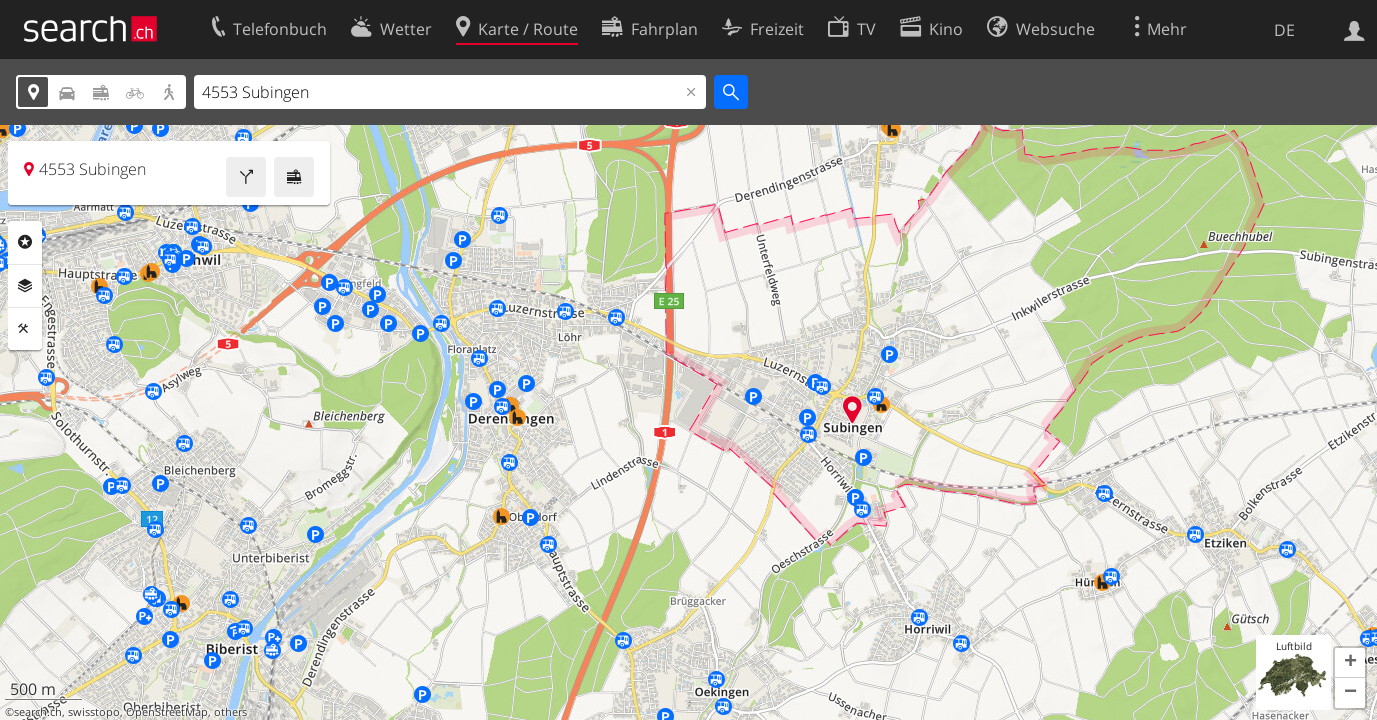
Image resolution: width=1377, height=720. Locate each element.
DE (1284, 30)
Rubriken (25, 242)
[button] (1350, 663)
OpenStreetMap (167, 712)
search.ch (38, 712)
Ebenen (25, 286)
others (230, 712)
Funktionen (25, 329)
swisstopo (94, 712)
